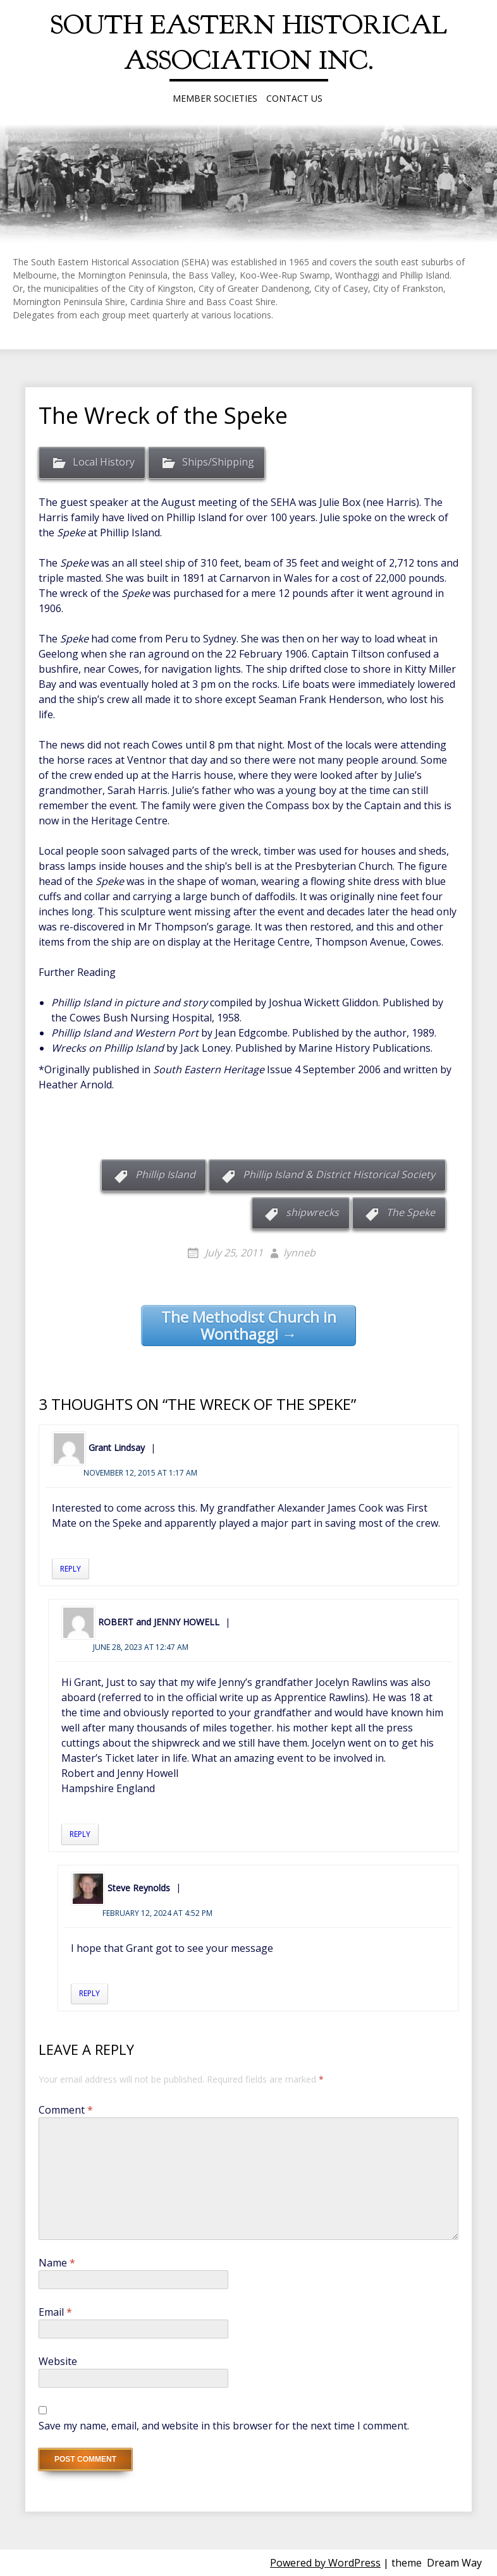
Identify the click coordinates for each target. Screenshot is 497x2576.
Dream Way (454, 2563)
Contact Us (294, 98)
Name (57, 2263)
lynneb (299, 1253)
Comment (66, 2110)
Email (55, 2312)
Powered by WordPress (325, 2563)
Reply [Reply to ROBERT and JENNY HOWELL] (80, 1834)
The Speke (410, 1212)
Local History (104, 462)
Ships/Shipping (218, 462)
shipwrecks (312, 1212)
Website (58, 2361)
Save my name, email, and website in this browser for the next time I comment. (224, 2426)
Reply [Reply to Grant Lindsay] (70, 1568)
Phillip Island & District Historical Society (339, 1174)
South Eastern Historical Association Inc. (249, 42)
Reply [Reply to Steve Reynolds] (89, 1993)
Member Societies (215, 98)
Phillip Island (165, 1174)
